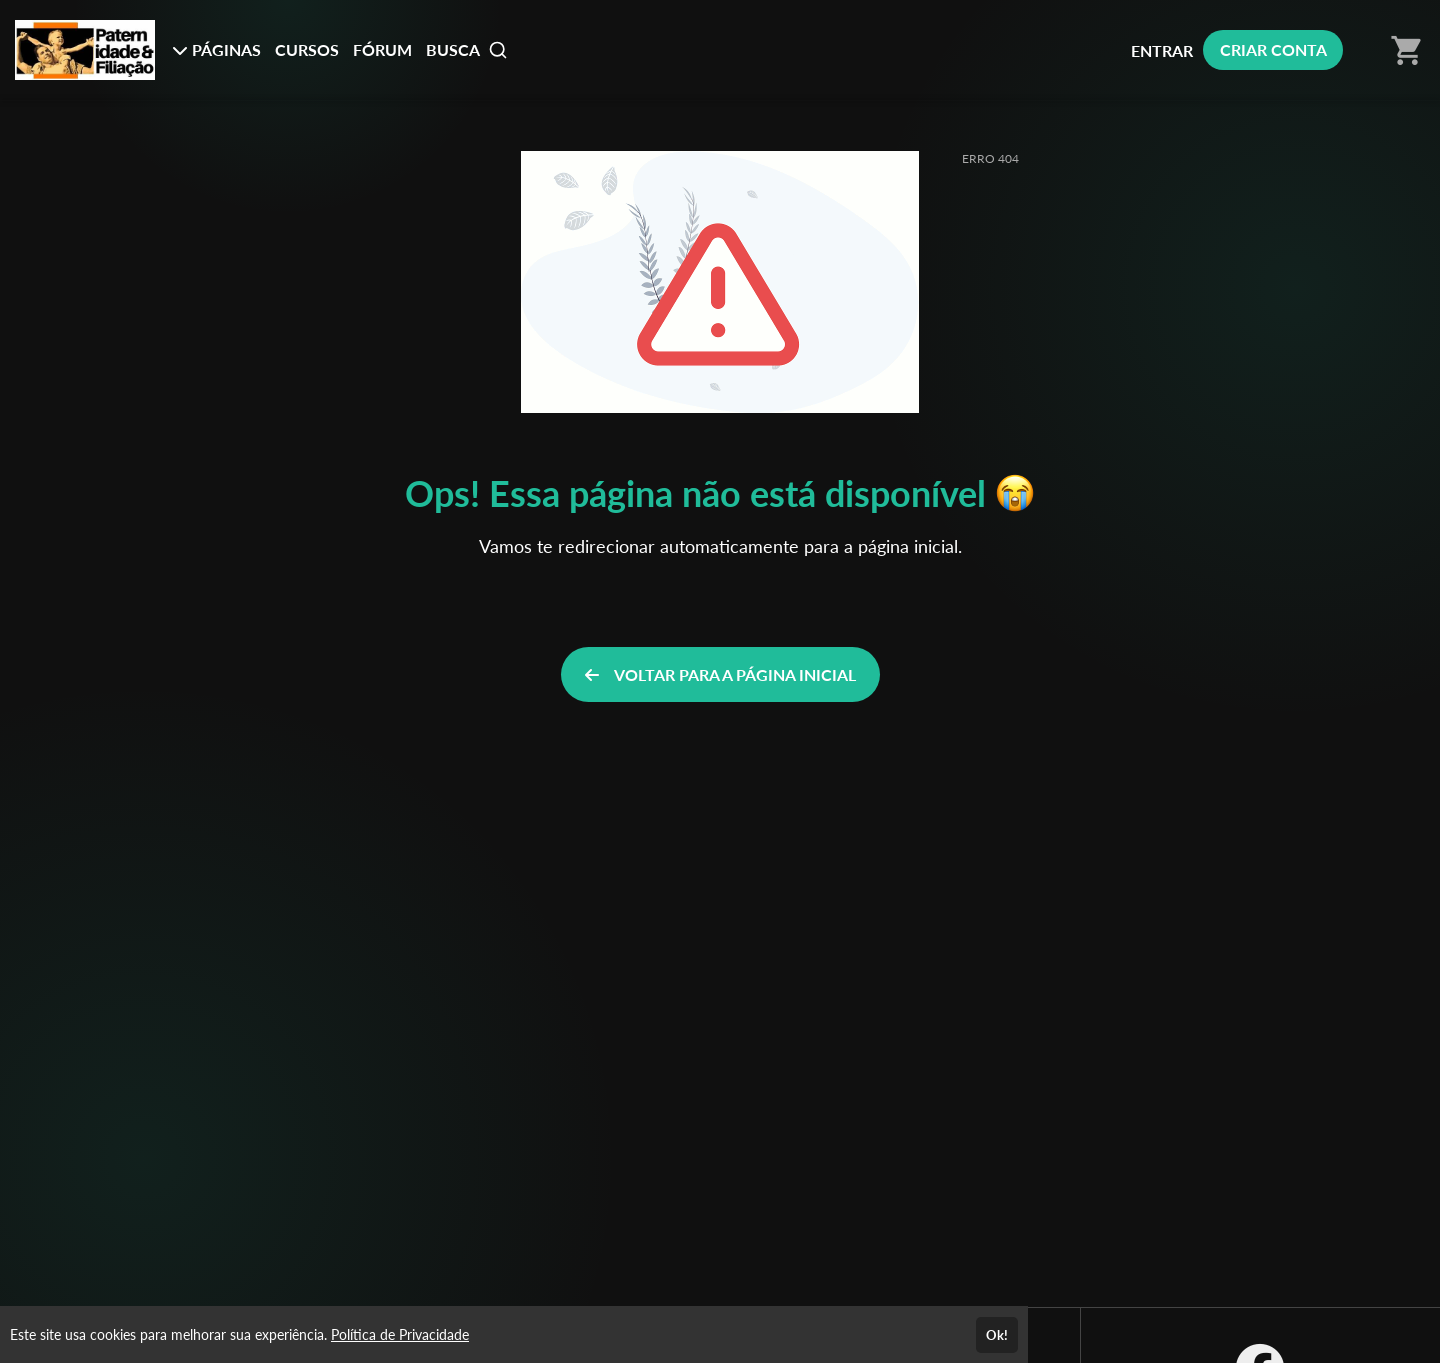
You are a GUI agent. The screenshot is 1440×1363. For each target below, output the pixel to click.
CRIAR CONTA (1273, 49)
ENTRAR (1162, 50)
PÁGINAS (216, 49)
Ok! (997, 1335)
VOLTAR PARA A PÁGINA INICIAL (720, 674)
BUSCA (467, 50)
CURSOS (307, 49)
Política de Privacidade (400, 1334)
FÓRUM (382, 49)
